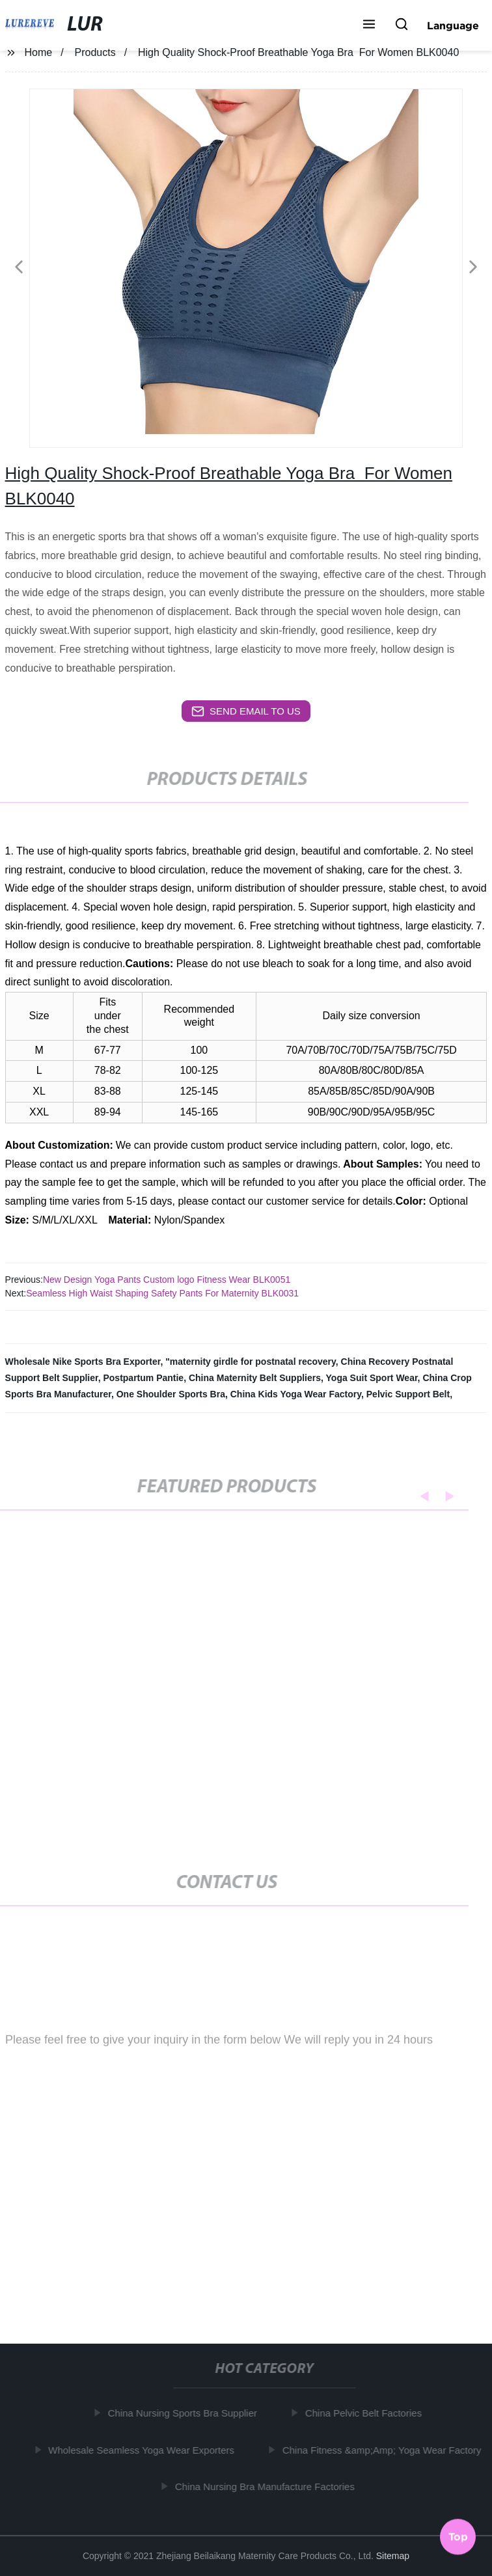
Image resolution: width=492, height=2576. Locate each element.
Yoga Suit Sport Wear (372, 1378)
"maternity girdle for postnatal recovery (250, 1361)
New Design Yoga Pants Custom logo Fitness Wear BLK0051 (166, 1279)
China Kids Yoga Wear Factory (295, 1394)
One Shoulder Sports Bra (170, 1394)
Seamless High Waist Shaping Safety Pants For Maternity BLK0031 (162, 1293)
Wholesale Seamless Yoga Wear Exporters (144, 2450)
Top (458, 2536)
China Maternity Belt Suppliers (255, 1378)
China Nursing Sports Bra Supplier (185, 2412)
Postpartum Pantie (143, 1378)
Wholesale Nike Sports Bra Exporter (83, 1361)
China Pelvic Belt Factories (366, 2412)
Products (94, 52)
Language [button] (453, 25)
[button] (369, 25)
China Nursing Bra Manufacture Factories (268, 2486)
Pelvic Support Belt (408, 1394)
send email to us (246, 711)
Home (38, 52)
